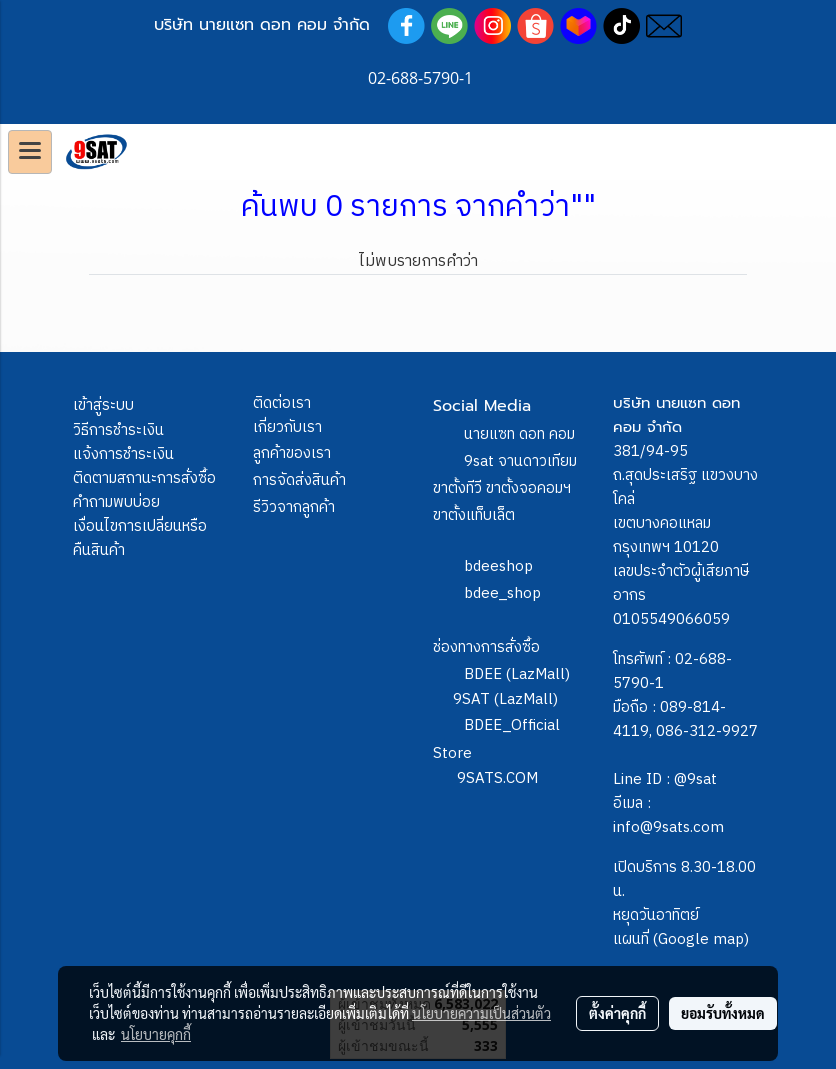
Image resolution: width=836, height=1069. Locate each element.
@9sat (695, 779)
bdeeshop (498, 566)
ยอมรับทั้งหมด (723, 1013)
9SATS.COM (497, 778)
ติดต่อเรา (282, 403)
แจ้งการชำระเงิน (123, 454)
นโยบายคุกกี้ (156, 1034)
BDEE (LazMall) (517, 674)
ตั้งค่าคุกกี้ (617, 1013)
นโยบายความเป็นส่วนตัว (481, 1013)
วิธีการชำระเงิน (118, 430)
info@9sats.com (668, 827)
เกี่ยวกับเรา (287, 427)
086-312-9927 (707, 731)
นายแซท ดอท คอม (519, 434)
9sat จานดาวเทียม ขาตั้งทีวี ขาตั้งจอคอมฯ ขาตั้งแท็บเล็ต (505, 488)
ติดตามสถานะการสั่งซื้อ (144, 478)
